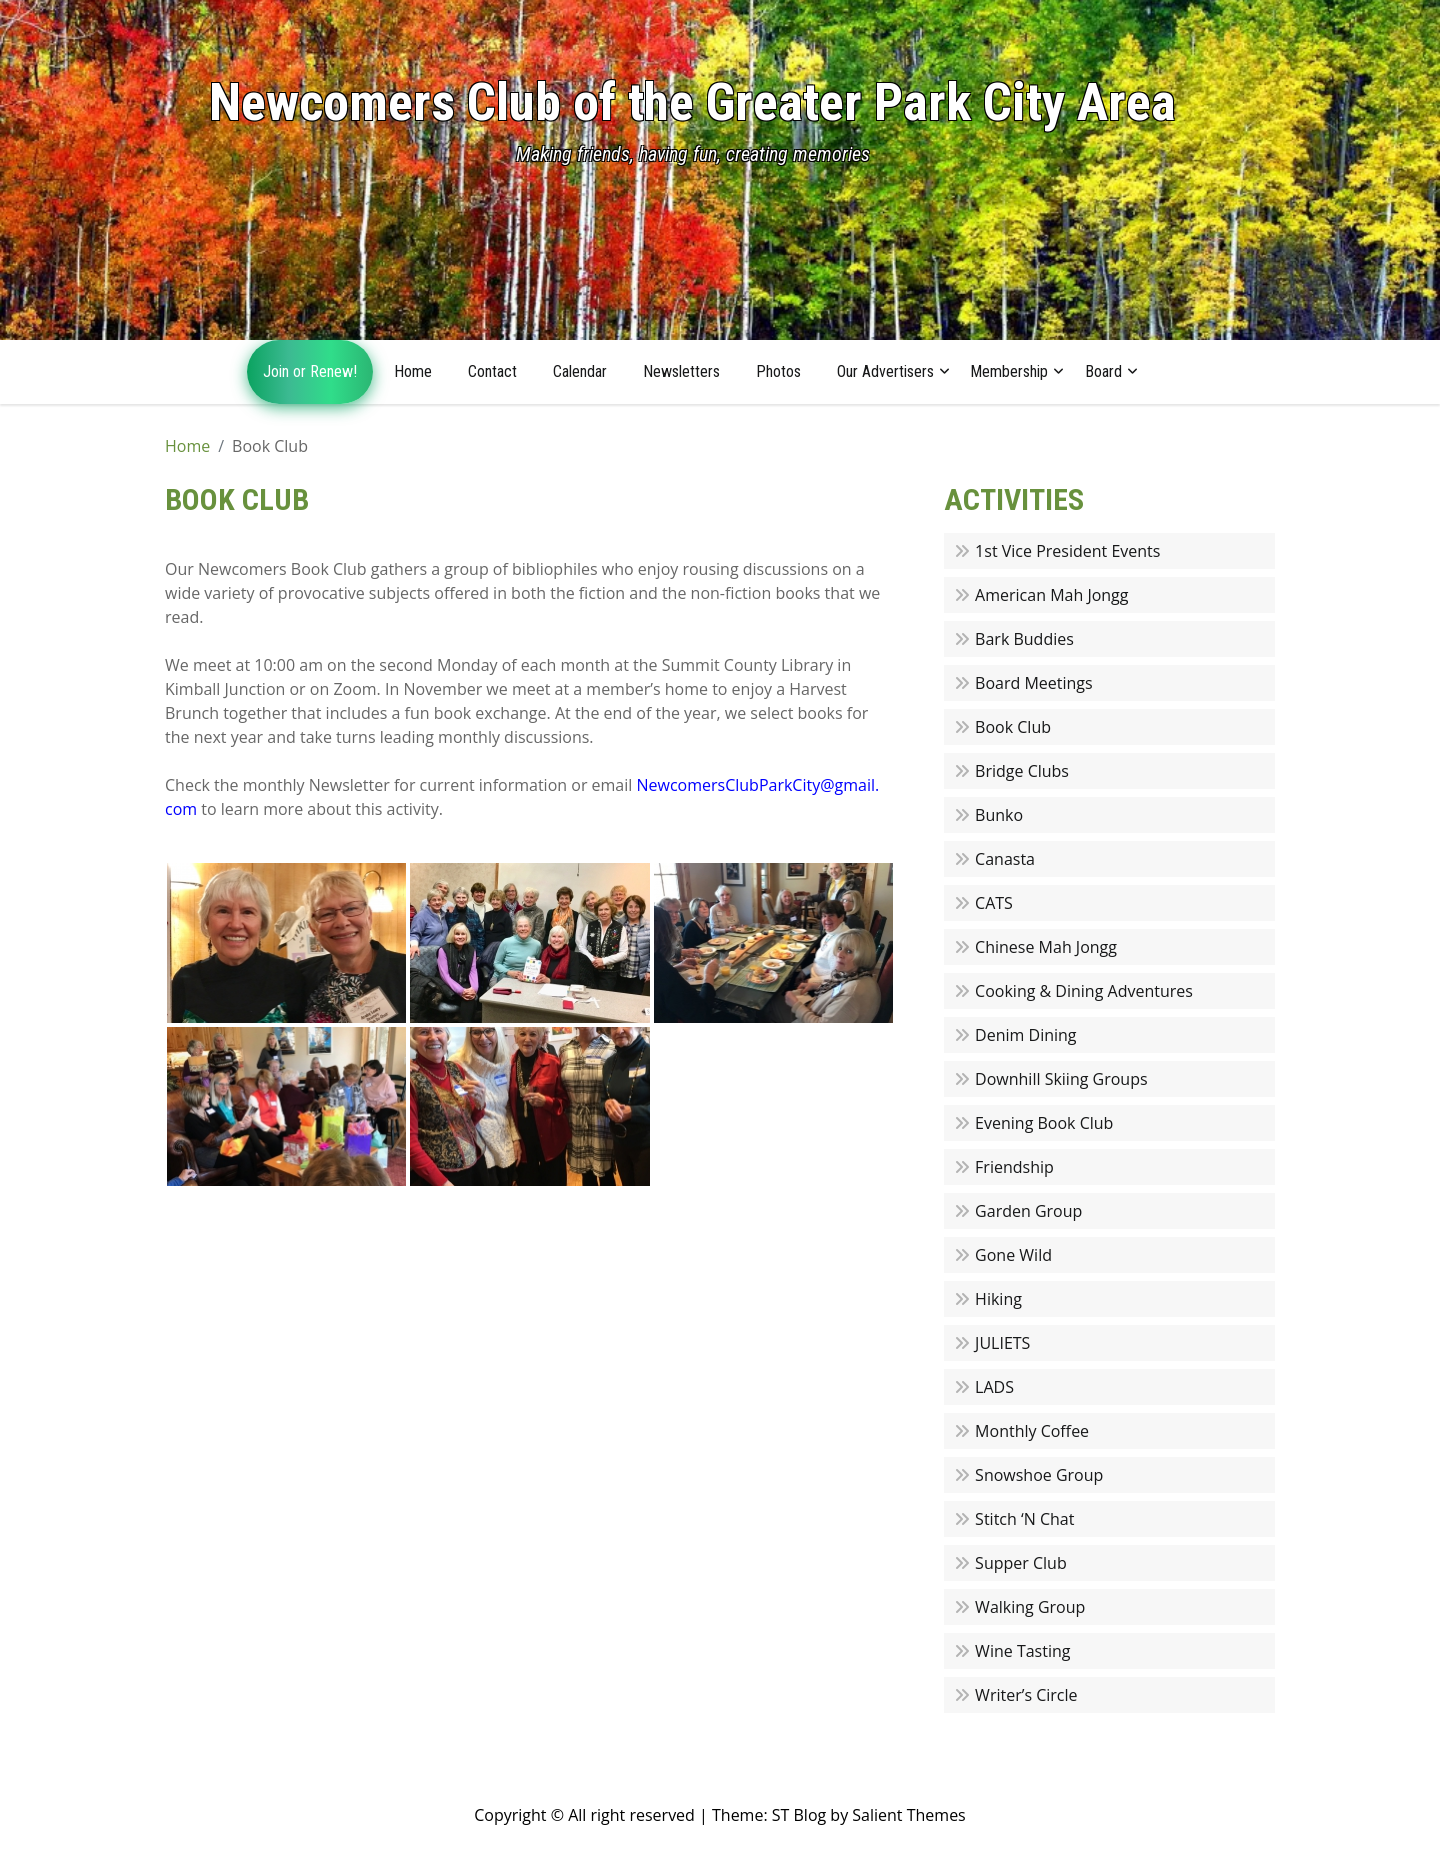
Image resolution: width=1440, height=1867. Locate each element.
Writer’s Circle (1026, 1695)
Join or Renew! (310, 371)
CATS (994, 903)
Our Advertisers (885, 371)
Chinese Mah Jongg (1046, 947)
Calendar (580, 371)
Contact (492, 371)
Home (413, 371)
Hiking (998, 1299)
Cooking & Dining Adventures (1084, 991)
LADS (994, 1387)
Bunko (999, 815)
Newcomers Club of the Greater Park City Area (692, 102)
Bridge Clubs (1022, 771)
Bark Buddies (1024, 639)
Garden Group (1028, 1211)
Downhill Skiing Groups (1061, 1079)
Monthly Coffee (1032, 1431)
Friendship (1014, 1167)
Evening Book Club (1044, 1123)
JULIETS (1002, 1343)
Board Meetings (1034, 683)
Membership (1009, 371)
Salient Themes (908, 1815)
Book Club (1013, 727)
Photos (778, 371)
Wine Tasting (1022, 1651)
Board (1103, 371)
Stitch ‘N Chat (1024, 1519)
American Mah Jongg (1051, 595)
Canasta (1005, 859)
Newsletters (681, 371)
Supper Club (1021, 1563)
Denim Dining (1025, 1035)
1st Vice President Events (1067, 551)
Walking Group (1030, 1607)
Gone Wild (1013, 1255)
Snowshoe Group (1039, 1475)
